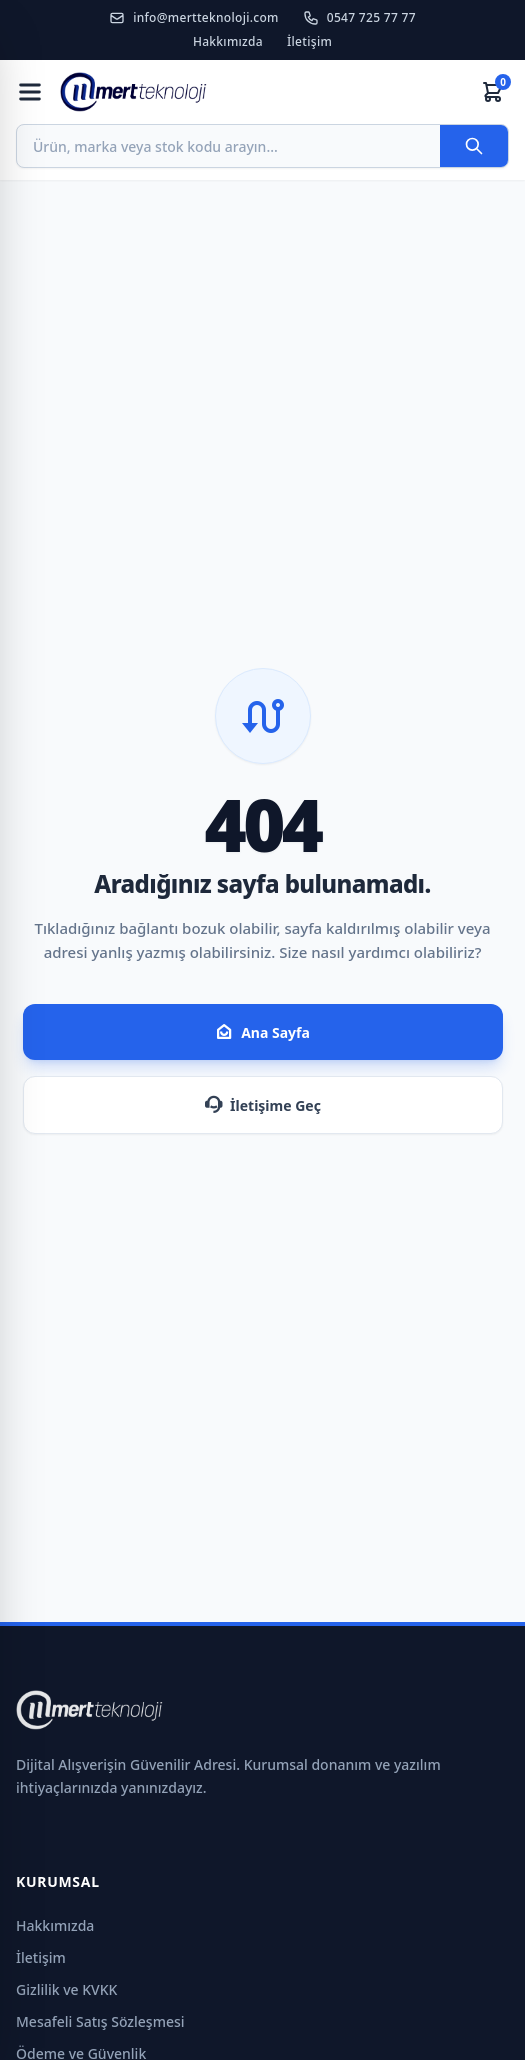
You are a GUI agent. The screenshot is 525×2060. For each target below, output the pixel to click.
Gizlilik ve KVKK (66, 1989)
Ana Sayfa (262, 1032)
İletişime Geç (262, 1105)
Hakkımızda (228, 42)
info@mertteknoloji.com (194, 18)
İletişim (309, 42)
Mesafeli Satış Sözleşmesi (100, 2021)
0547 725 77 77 (359, 18)
